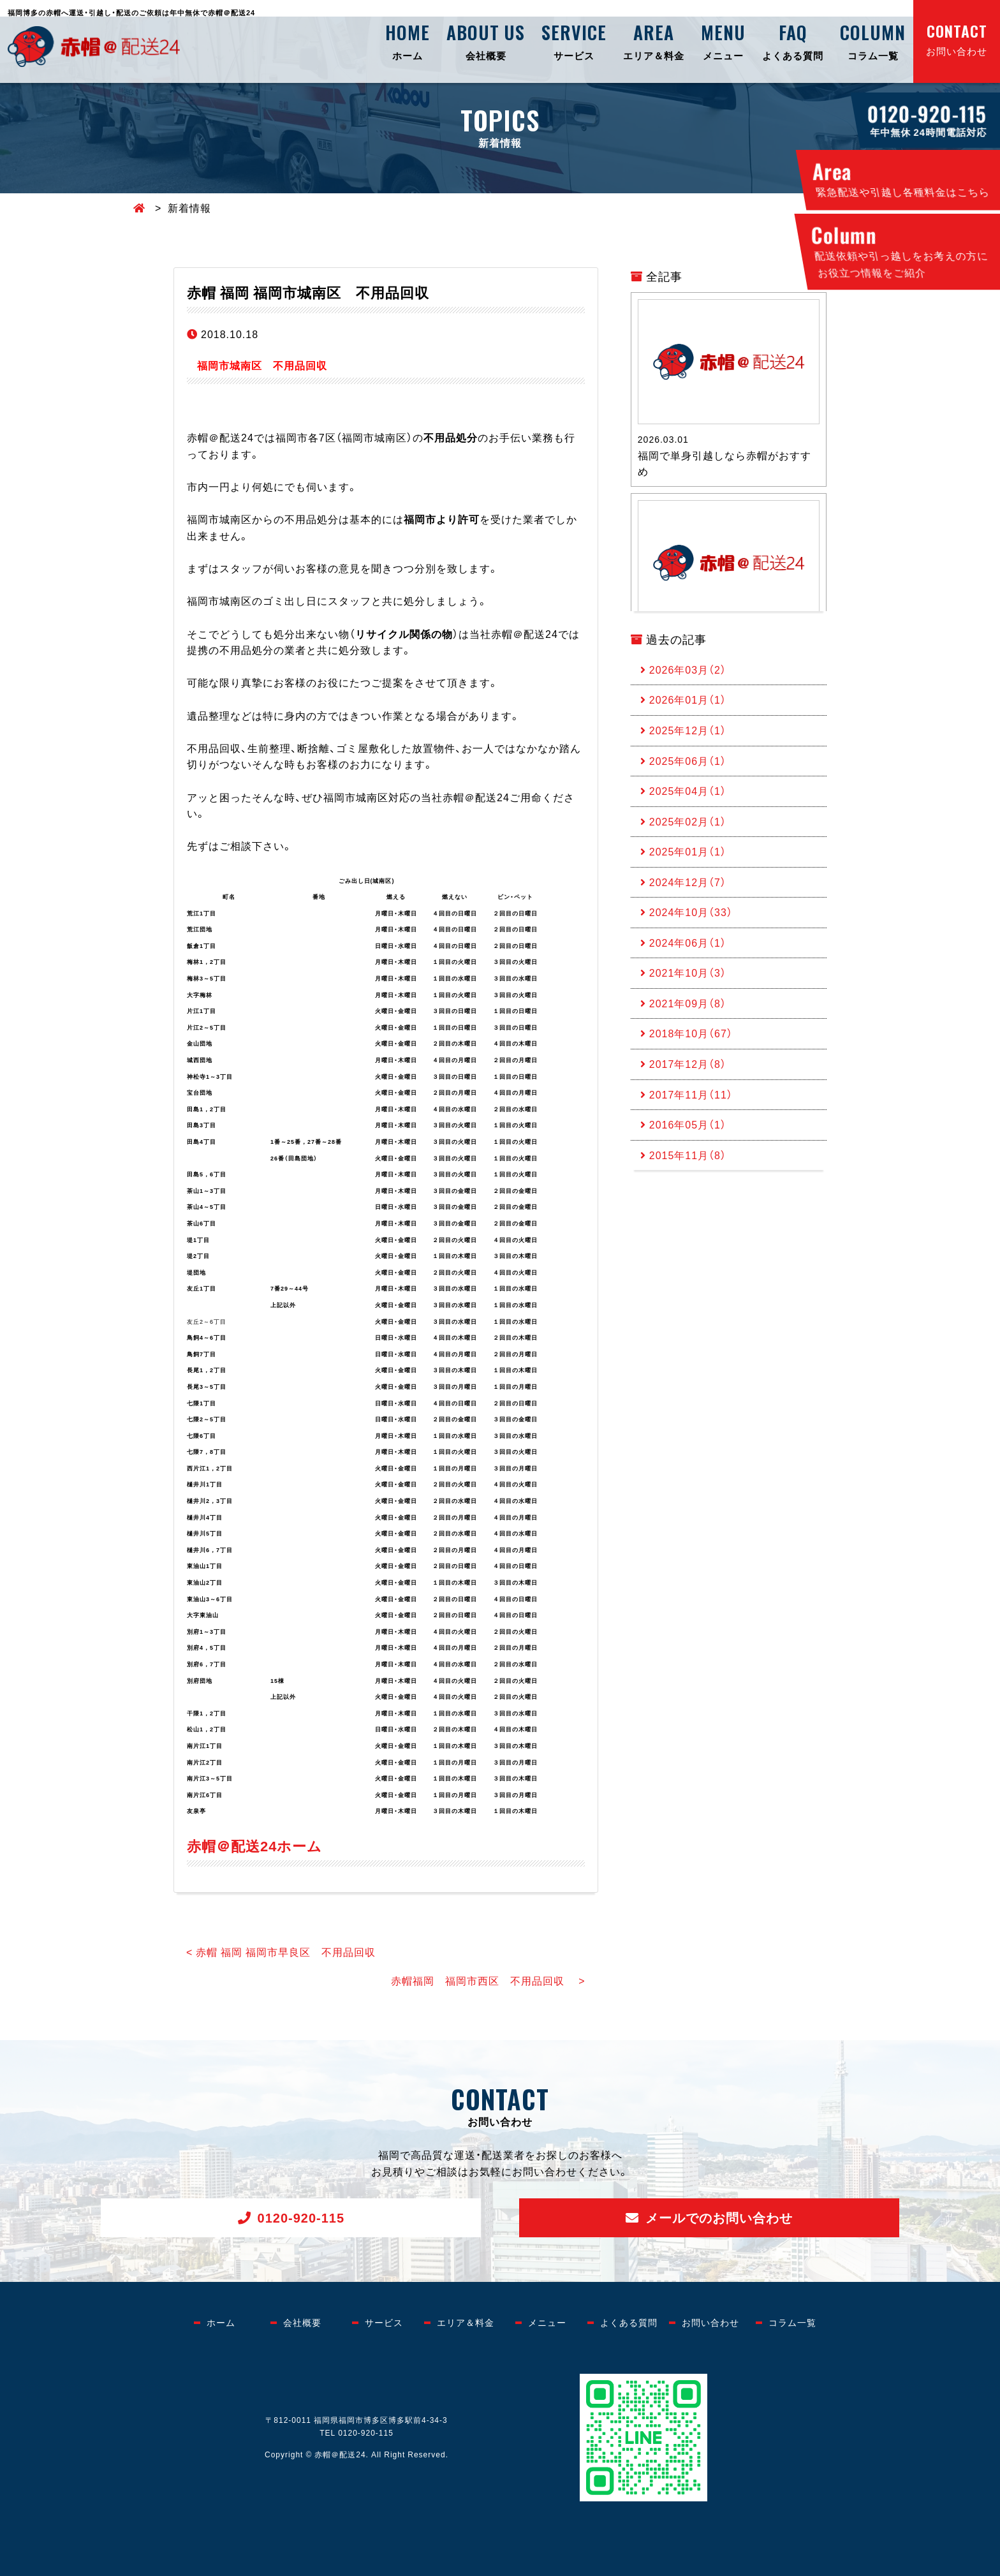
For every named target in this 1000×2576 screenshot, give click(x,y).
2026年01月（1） (687, 699)
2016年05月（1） (687, 1124)
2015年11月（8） (687, 1154)
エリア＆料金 (653, 41)
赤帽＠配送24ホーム (254, 1845)
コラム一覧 (873, 41)
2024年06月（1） (687, 942)
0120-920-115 (301, 2216)
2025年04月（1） (687, 790)
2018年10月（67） (691, 1033)
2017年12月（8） (687, 1064)
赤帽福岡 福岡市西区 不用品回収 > (488, 1979)
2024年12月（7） (687, 881)
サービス (574, 41)
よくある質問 (792, 41)
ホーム (407, 41)
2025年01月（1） (687, 851)
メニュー (723, 41)
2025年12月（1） (687, 729)
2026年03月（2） (687, 669)
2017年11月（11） (691, 1094)
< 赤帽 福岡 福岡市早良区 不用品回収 (281, 1950)
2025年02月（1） (687, 821)
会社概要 (485, 41)
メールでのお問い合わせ (719, 2216)
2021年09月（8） (687, 1003)
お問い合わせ (956, 38)
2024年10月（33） (691, 912)
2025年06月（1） (687, 760)
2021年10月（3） (687, 973)
